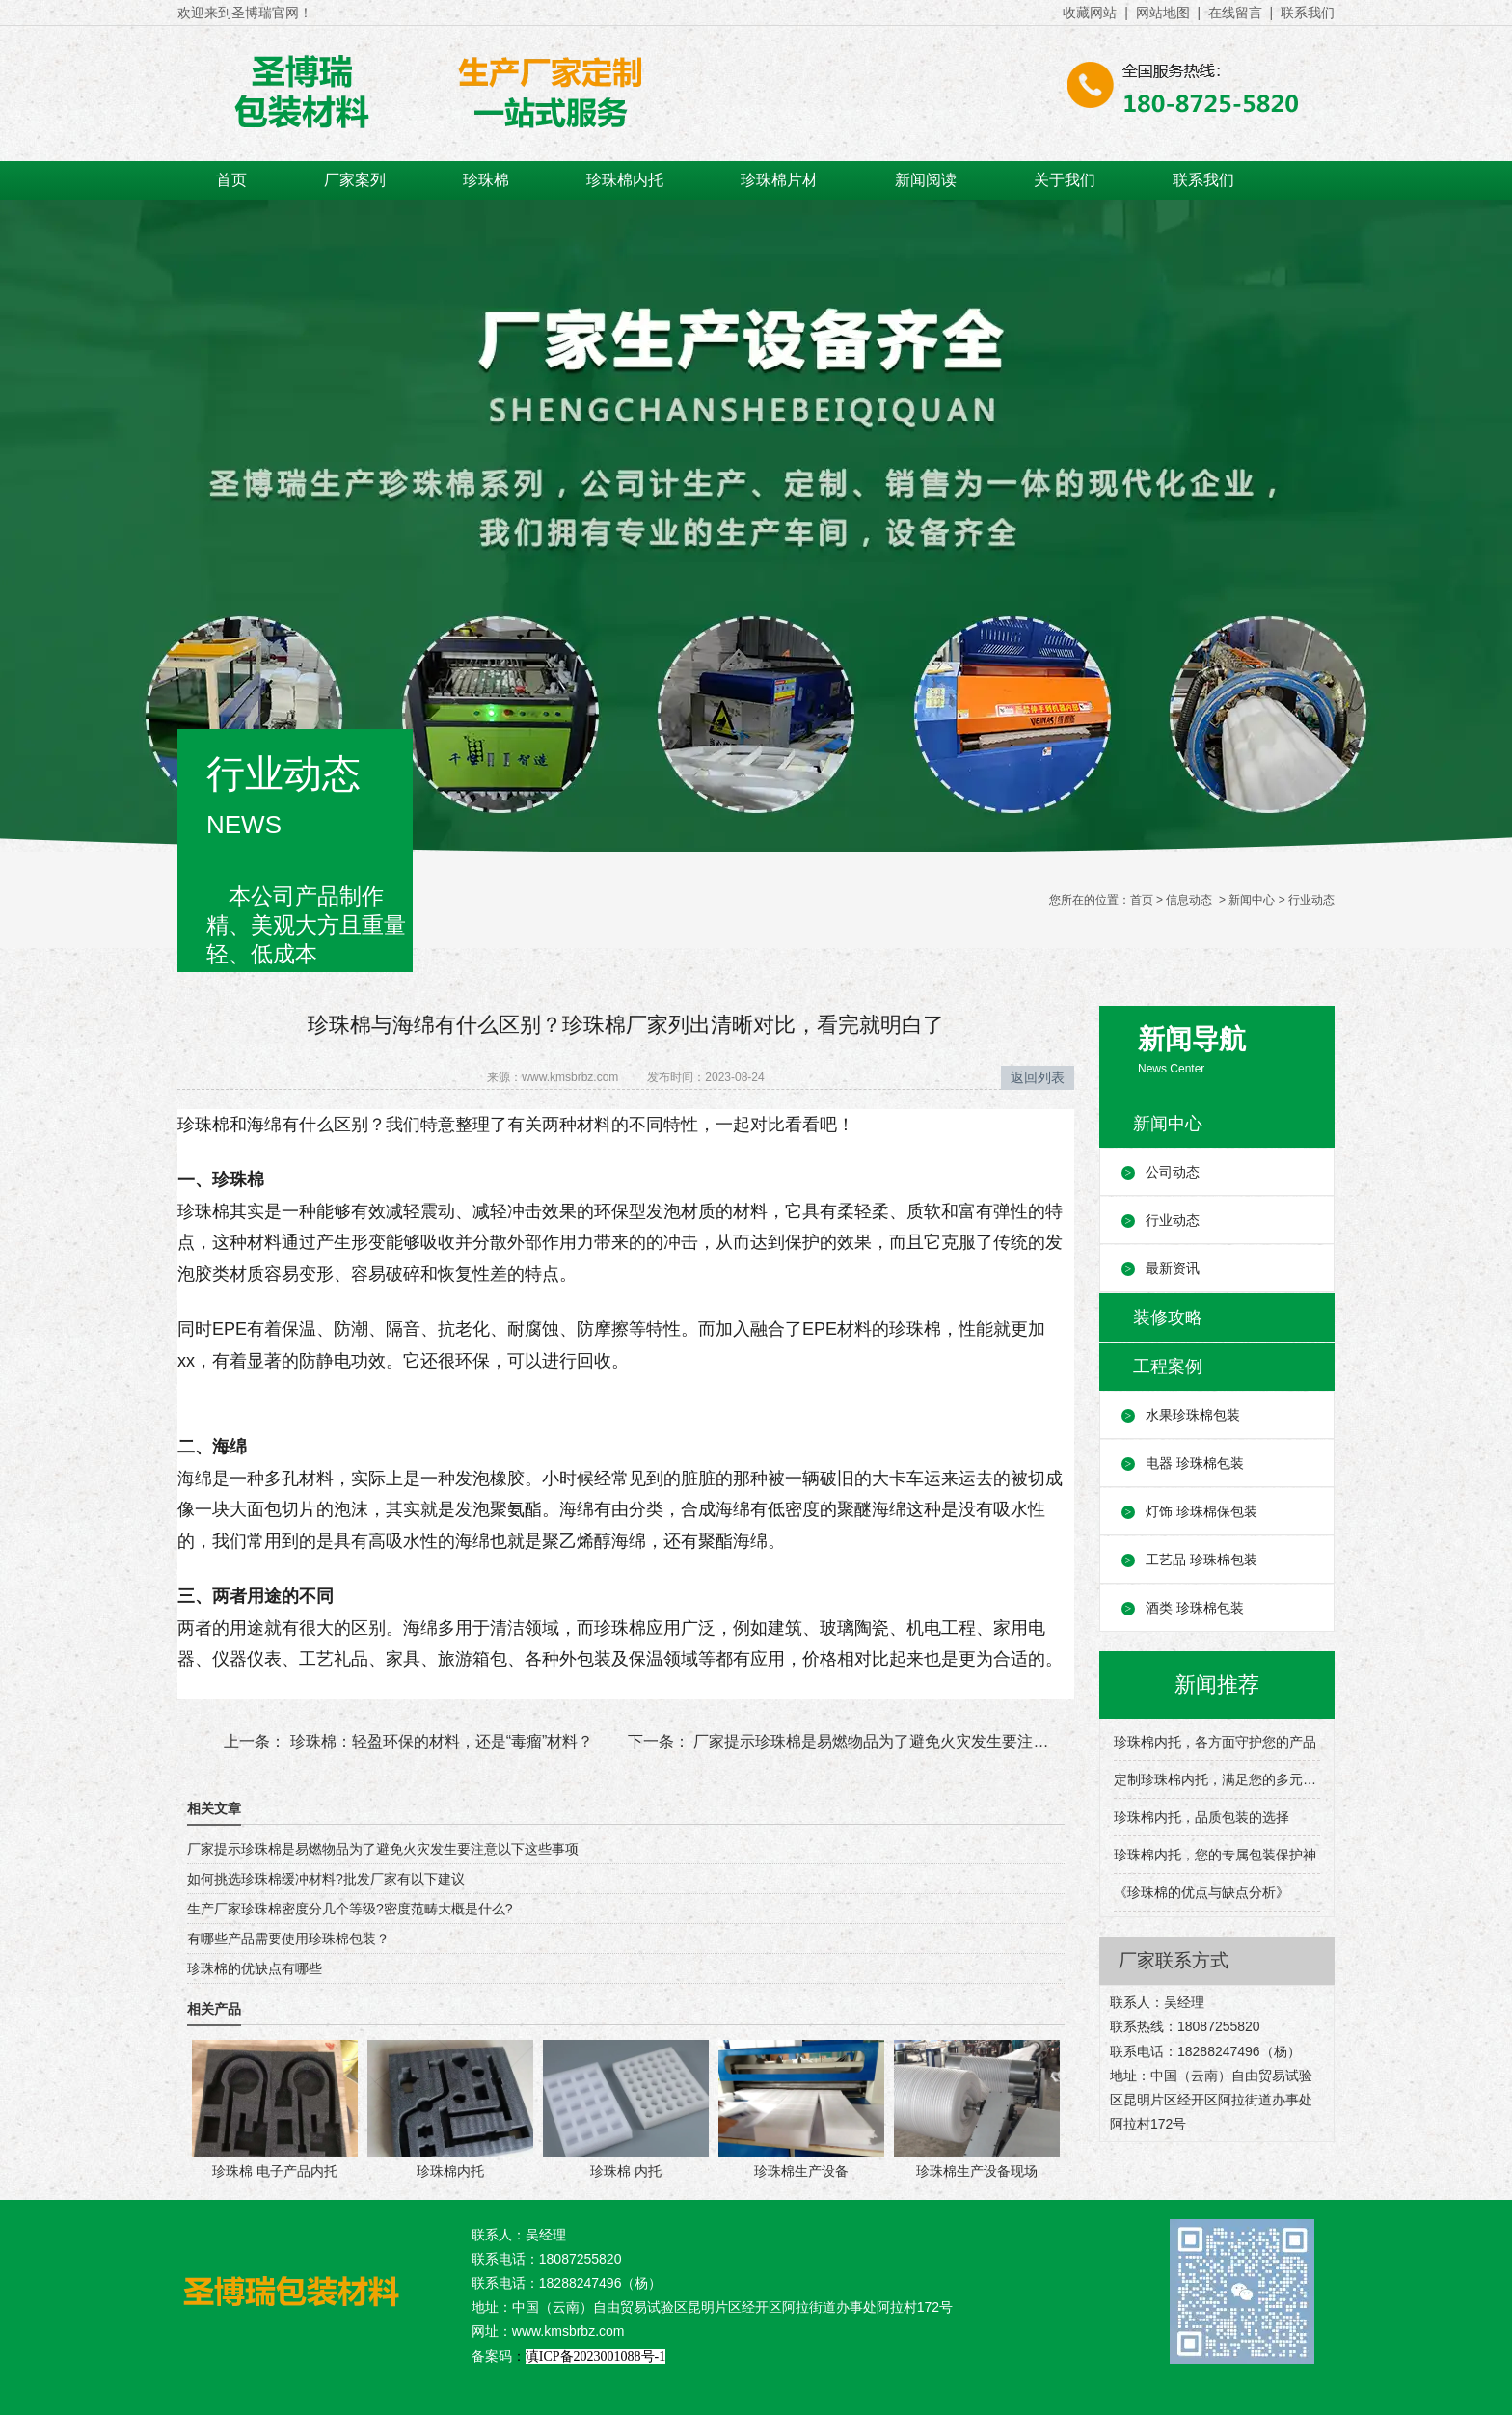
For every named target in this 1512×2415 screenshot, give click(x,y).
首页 (231, 180)
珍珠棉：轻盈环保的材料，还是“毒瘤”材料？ (439, 1741)
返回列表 (1038, 1077)
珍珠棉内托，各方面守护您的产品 (1215, 1742)
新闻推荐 (1216, 1684)
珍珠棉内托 (624, 180)
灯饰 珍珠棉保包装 (1201, 1511)
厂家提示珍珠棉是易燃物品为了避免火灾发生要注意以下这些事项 (915, 1741)
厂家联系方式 (1173, 1960)
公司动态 (1173, 1172)
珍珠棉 (486, 180)
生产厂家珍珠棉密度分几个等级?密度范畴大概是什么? (350, 1908)
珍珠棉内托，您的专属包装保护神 (1215, 1854)
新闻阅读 (926, 180)
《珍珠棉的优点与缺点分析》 (1201, 1892)
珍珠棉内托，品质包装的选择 (1201, 1817)
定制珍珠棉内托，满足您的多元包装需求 (1217, 1779)
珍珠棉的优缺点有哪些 (254, 1968)
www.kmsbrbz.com (570, 1077)
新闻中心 (1251, 900)
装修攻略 (1167, 1317)
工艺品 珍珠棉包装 (1201, 1559)
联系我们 (1203, 180)
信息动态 (1189, 900)
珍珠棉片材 (779, 180)
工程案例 (1167, 1366)
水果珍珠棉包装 (1193, 1415)
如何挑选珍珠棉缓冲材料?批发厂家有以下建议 (326, 1878)
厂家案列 (355, 180)
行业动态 (1173, 1220)
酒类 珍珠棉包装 (1195, 1607)
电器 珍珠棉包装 (1195, 1463)
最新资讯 (1173, 1268)
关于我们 (1064, 180)
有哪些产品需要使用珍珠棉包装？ (288, 1938)
